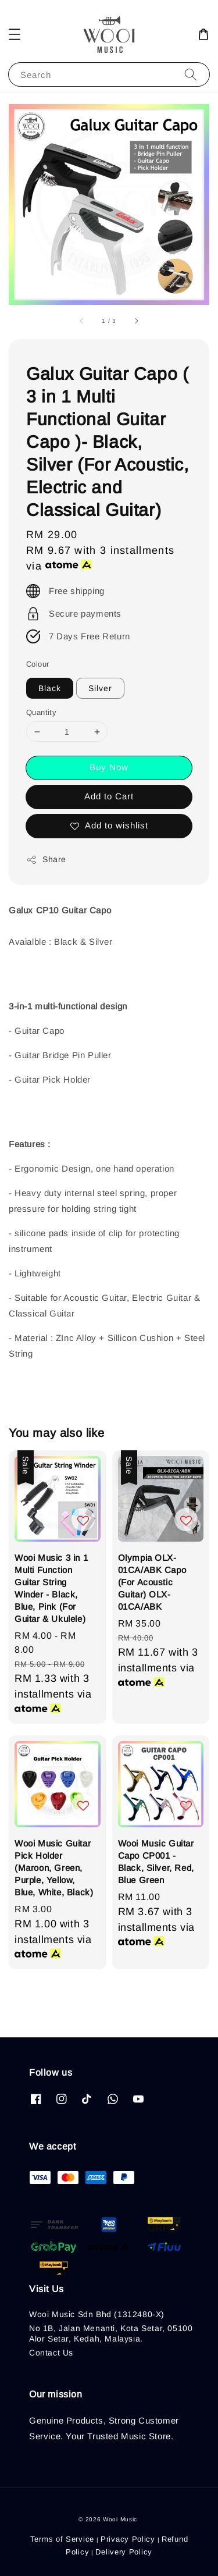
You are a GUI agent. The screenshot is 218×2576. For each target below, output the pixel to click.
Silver (100, 688)
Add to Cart (109, 796)
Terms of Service (62, 2539)
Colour (37, 664)
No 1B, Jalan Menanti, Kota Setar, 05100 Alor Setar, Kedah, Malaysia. (110, 2333)
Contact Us (51, 2352)
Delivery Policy (123, 2551)
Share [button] (46, 860)
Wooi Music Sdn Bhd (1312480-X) (97, 2314)
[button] (14, 34)
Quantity (41, 712)
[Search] (190, 74)
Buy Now (109, 767)
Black (49, 688)
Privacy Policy (128, 2539)
